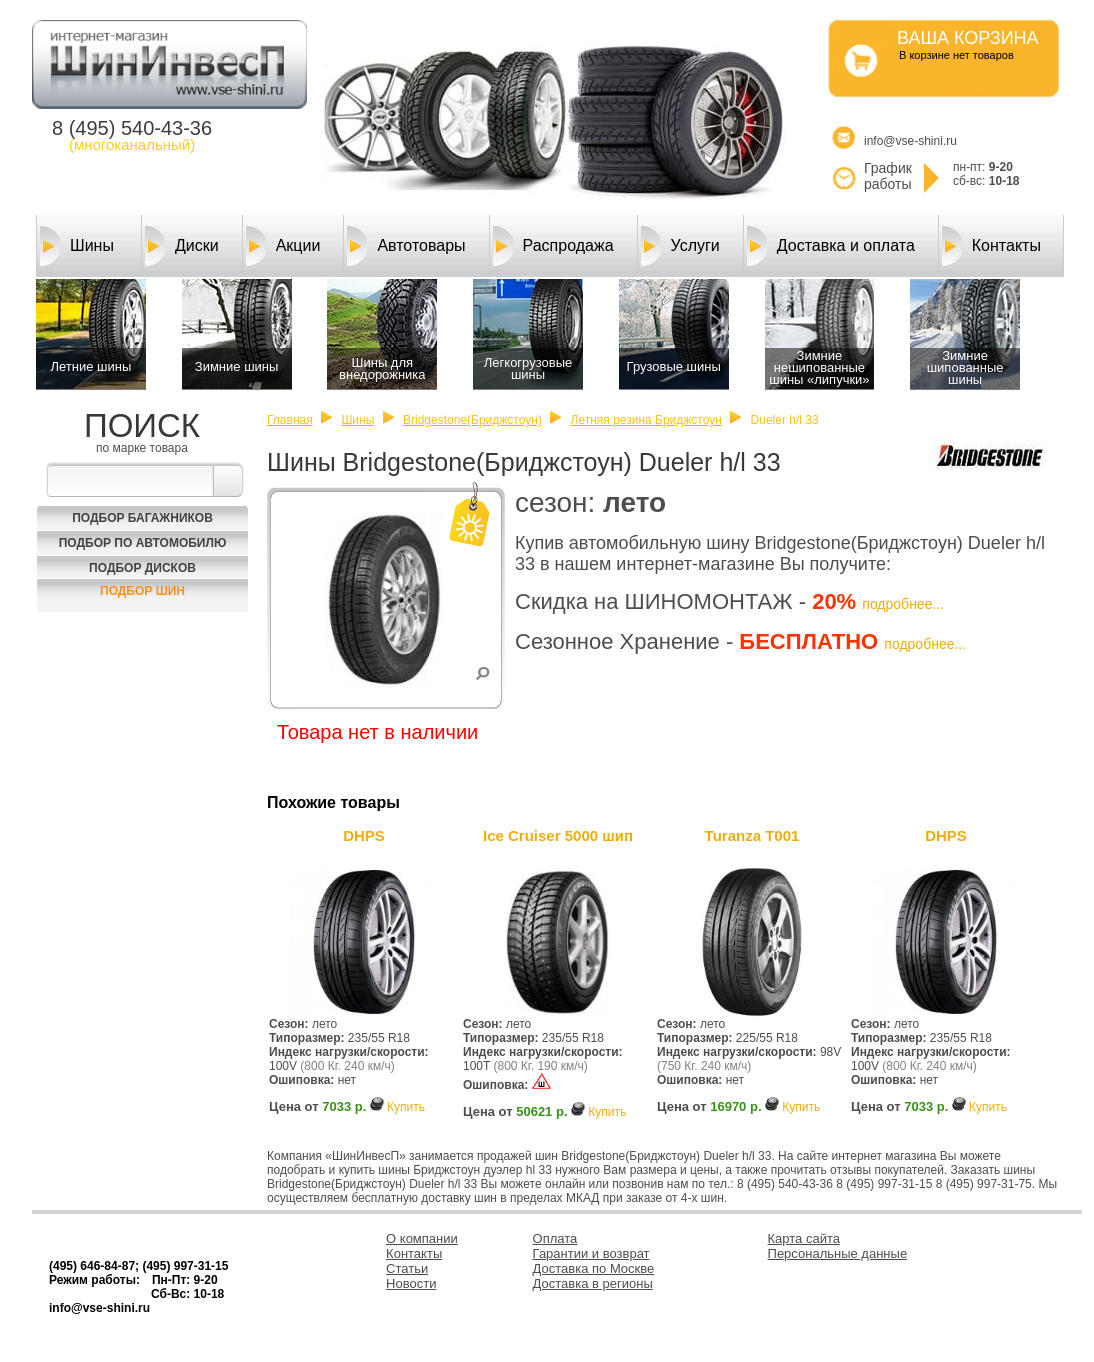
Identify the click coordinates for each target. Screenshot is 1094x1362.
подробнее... (903, 604)
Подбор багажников (142, 518)
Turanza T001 (752, 835)
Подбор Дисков (142, 568)
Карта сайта (804, 1238)
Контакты (991, 246)
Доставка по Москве (594, 1268)
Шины (77, 246)
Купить (406, 1107)
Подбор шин (142, 591)
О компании (422, 1238)
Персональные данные (838, 1253)
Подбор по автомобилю (143, 543)
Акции (283, 246)
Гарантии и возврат (591, 1253)
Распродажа (553, 246)
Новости (411, 1283)
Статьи (407, 1268)
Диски (182, 246)
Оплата (555, 1238)
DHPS (364, 835)
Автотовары (406, 246)
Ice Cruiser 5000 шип (558, 835)
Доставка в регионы (593, 1283)
